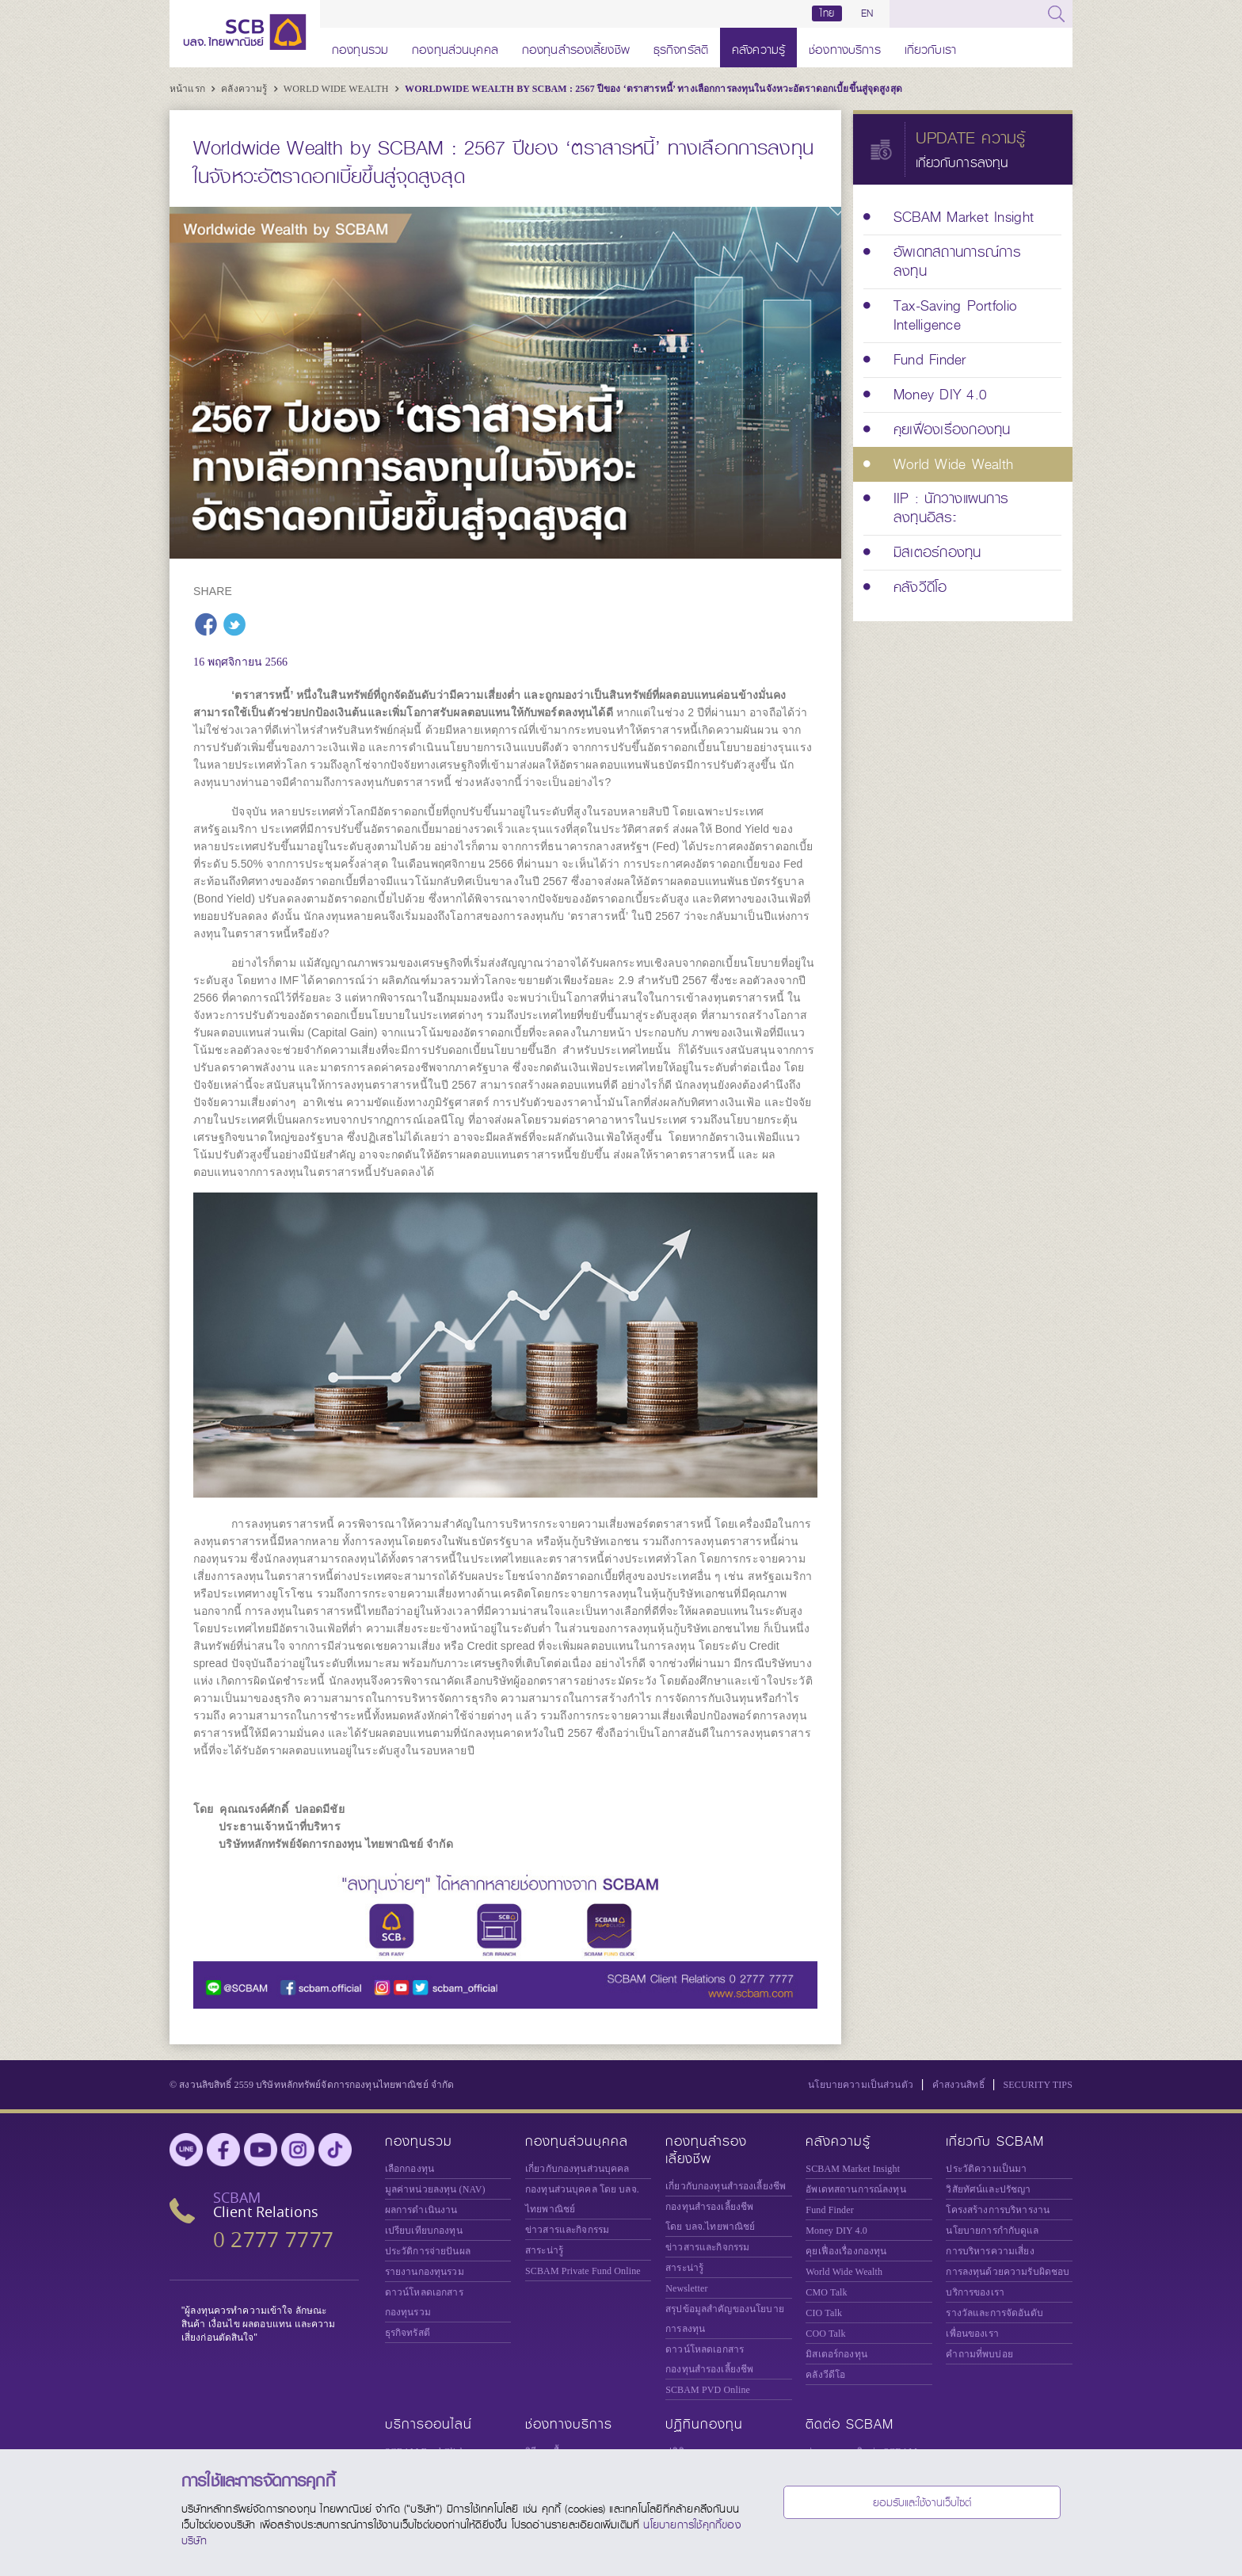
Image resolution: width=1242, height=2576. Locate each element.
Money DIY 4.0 (836, 2230)
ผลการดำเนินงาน (421, 2209)
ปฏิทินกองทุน (704, 2424)
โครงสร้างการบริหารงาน (998, 2209)
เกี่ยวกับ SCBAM (995, 2141)
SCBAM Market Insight (853, 2168)
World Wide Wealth (337, 88)
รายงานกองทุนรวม (424, 2271)
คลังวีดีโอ (825, 2374)
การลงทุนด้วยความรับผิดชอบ (1007, 2271)
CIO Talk (824, 2312)
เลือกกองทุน (409, 2168)
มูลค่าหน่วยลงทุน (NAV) (435, 2189)
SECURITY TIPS (1037, 2084)
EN (867, 13)
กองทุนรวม (360, 47)
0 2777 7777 (273, 2240)
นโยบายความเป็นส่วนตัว (860, 2084)
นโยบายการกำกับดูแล (992, 2230)
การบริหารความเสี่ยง (990, 2251)
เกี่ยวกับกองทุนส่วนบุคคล (577, 2168)
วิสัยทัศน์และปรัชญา (988, 2189)
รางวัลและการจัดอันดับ (994, 2312)
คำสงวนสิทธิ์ (958, 2084)
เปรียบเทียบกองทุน (424, 2230)
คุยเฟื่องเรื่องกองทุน (846, 2251)
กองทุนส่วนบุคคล (455, 47)
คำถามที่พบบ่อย (979, 2354)
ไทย (827, 13)
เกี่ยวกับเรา (930, 47)
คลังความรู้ (758, 47)
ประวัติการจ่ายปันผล (428, 2251)
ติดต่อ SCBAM (849, 2424)
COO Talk (825, 2333)
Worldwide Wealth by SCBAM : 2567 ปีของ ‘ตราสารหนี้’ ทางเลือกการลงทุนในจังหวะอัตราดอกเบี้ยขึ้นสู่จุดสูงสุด (653, 88)
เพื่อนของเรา (972, 2333)
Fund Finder (830, 2209)
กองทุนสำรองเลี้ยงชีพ (576, 47)
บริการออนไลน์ (428, 2424)
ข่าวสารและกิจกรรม (567, 2229)
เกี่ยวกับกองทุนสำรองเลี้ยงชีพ (725, 2186)
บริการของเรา (975, 2292)
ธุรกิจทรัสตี (680, 47)
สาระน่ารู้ (544, 2250)
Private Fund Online (583, 2270)
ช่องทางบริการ (845, 47)
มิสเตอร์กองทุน (836, 2354)
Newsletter (686, 2288)
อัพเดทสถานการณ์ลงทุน (855, 2189)
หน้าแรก (189, 88)
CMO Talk (826, 2292)
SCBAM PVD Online (707, 2389)
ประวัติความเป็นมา (986, 2168)
